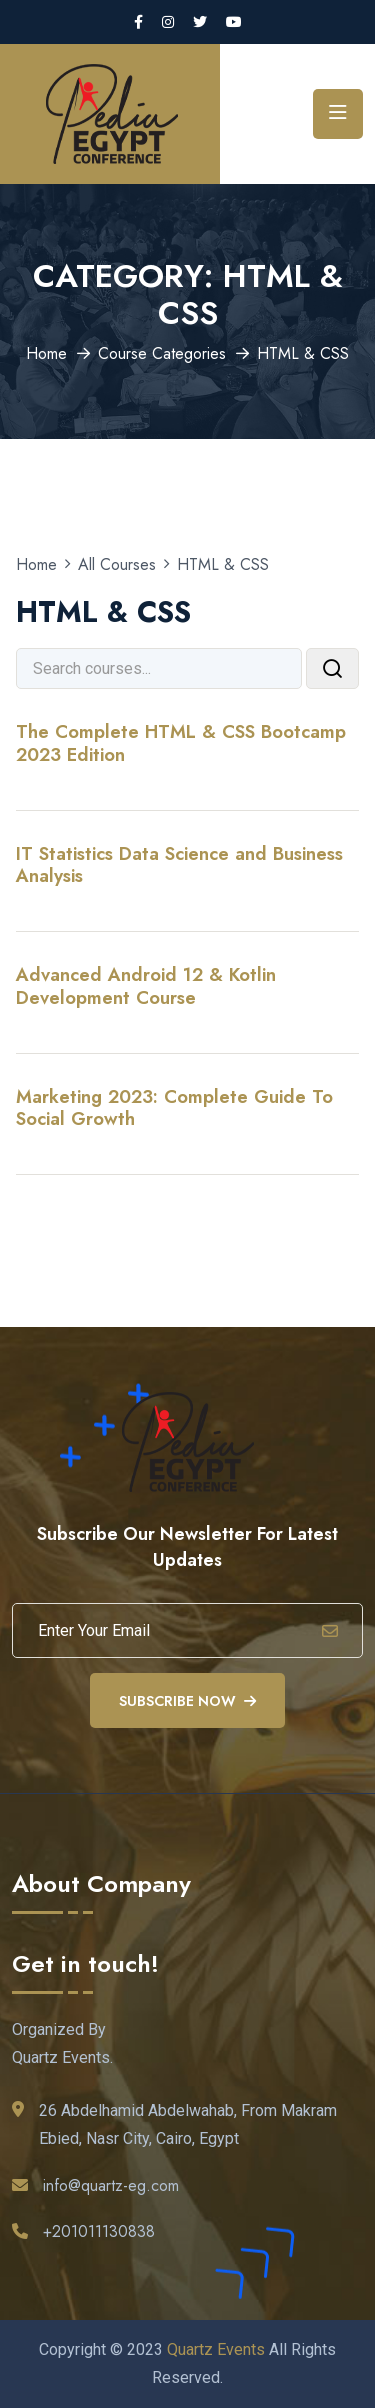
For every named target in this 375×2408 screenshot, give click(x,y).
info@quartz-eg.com (111, 2185)
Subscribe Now (187, 1701)
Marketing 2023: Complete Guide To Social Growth (174, 1107)
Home (46, 353)
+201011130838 (99, 2231)
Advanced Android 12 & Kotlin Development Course (146, 985)
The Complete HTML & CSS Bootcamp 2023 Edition (181, 742)
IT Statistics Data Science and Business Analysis (179, 864)
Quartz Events (216, 2349)
